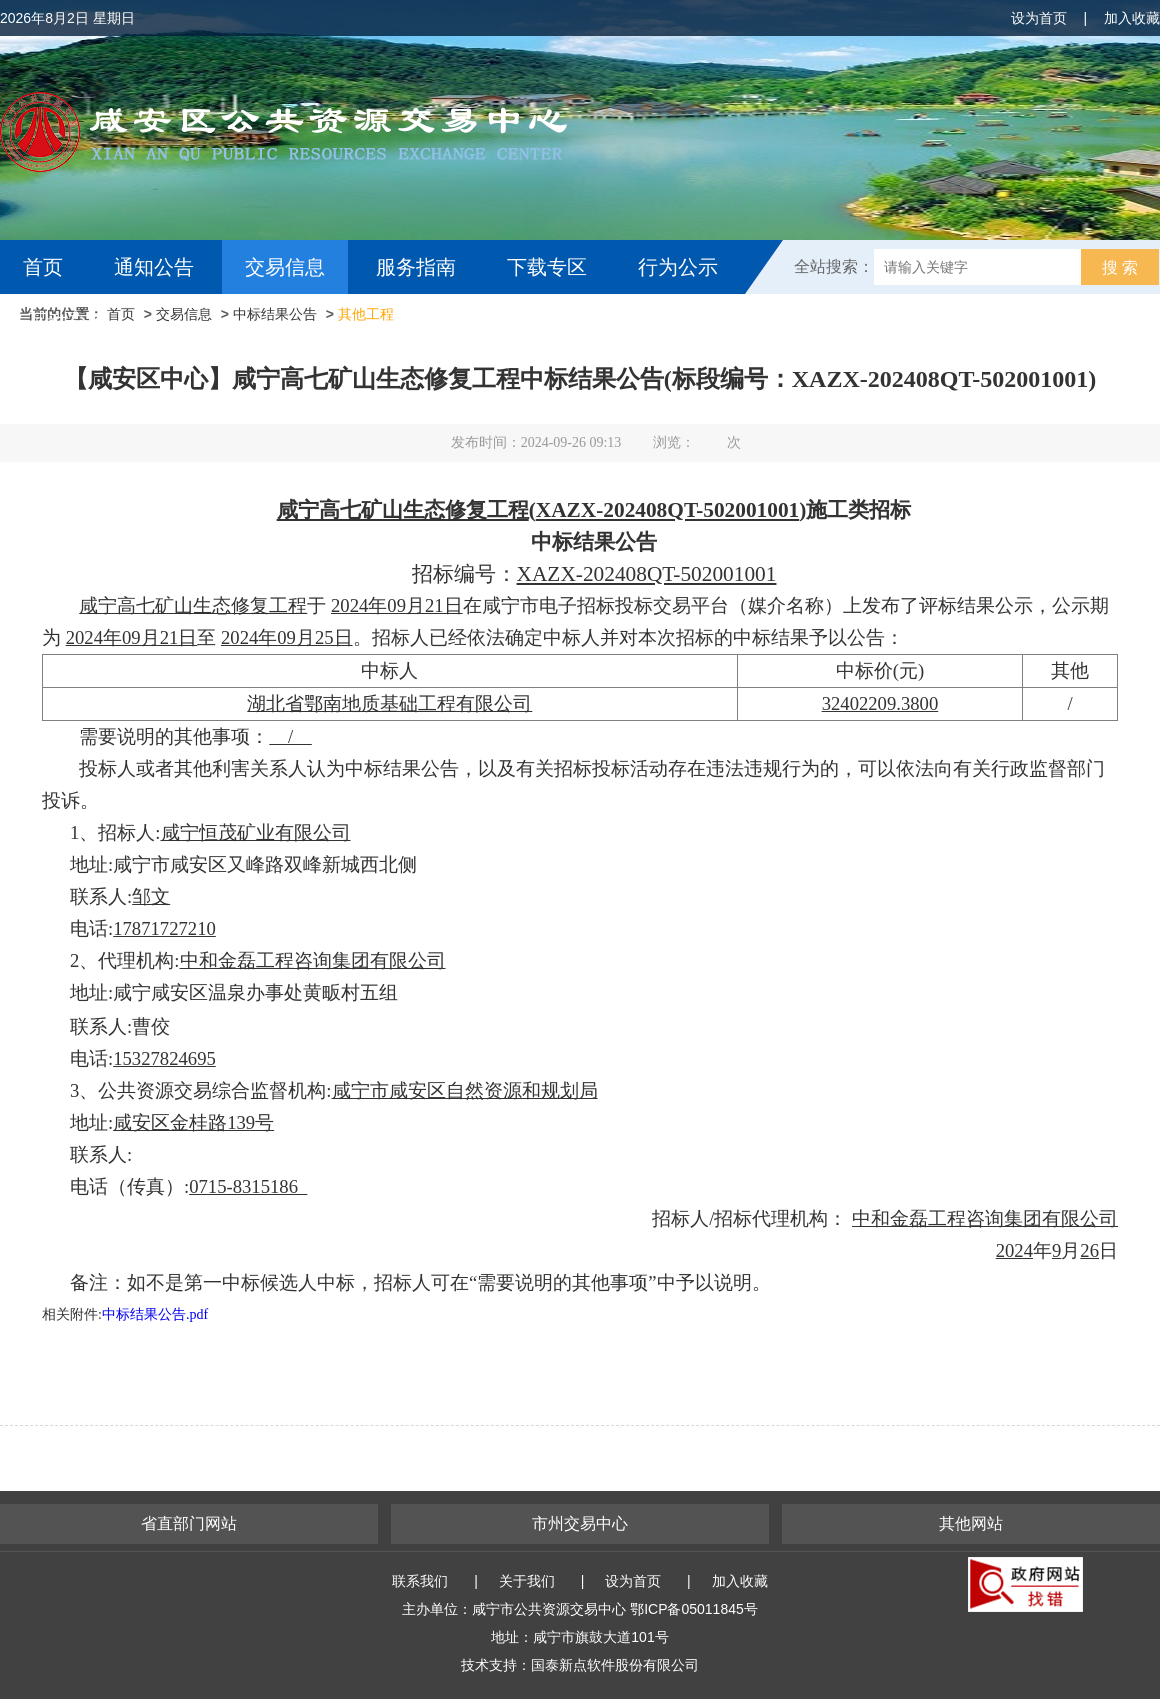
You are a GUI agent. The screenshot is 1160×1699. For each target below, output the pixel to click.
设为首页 (1039, 18)
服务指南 (416, 267)
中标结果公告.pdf (155, 1314)
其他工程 (366, 314)
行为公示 (678, 267)
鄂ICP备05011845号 (694, 1609)
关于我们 (527, 1581)
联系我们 (420, 1581)
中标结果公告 (275, 314)
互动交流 (68, 321)
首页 (43, 267)
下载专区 (547, 267)
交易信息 (285, 267)
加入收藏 (1132, 18)
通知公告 (154, 267)
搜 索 (1120, 267)
